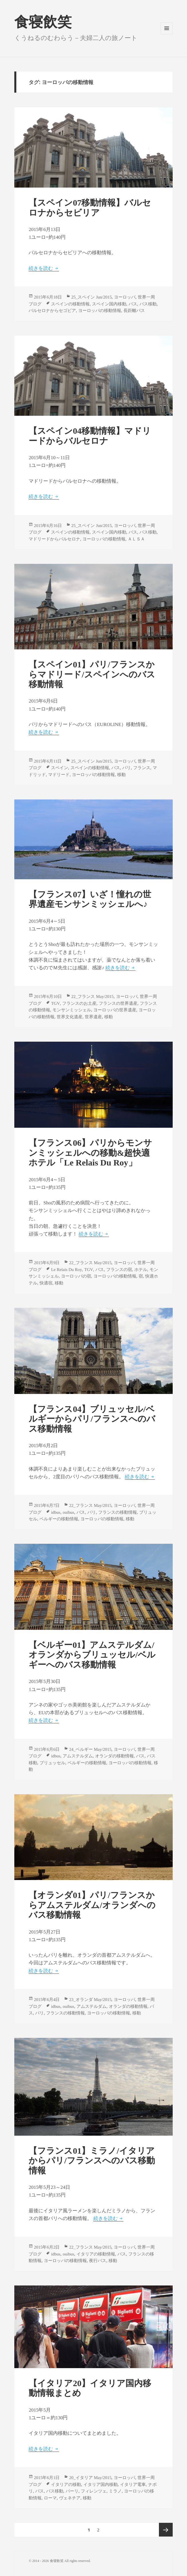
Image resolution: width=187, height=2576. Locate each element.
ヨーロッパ (124, 297)
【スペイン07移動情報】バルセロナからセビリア (90, 207)
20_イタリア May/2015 (90, 2477)
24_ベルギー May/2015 (90, 1749)
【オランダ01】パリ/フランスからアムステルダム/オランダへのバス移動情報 (92, 1904)
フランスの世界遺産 (118, 1003)
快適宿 (46, 1283)
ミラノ (115, 2491)
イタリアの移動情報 (95, 2254)
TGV (55, 1003)
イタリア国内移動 (100, 2484)
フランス (141, 767)
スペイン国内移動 (109, 304)
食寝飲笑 (43, 22)
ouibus (68, 1512)
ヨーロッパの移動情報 (99, 310)
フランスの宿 (119, 1269)
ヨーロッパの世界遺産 (114, 1010)
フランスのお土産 (79, 1003)
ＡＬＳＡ (136, 539)
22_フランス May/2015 (92, 996)
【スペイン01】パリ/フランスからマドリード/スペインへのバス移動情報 (92, 674)
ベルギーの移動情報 (59, 1519)
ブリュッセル (52, 1763)
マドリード (59, 774)
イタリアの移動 (66, 2484)
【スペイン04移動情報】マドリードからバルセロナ (90, 435)
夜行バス (97, 2260)
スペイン (59, 767)
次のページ (166, 2530)
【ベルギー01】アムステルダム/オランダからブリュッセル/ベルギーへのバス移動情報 (92, 1654)
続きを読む (44, 268)
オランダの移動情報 (114, 1756)
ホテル (140, 1269)
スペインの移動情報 (70, 304)
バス (133, 304)
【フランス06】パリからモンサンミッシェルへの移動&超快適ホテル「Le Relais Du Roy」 (90, 1152)
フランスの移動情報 (117, 1512)
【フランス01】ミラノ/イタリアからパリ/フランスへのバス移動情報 (92, 2160)
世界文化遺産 (69, 1017)
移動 (121, 774)
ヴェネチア (69, 2498)
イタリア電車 (133, 2484)
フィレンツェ (94, 2491)
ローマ (50, 2498)
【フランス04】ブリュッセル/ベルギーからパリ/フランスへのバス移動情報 (92, 1418)
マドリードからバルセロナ (54, 539)
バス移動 (148, 304)
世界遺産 (93, 1017)
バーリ (72, 2491)
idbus (55, 1512)
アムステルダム (78, 1756)
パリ (126, 767)
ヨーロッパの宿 (76, 1276)
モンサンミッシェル (71, 1010)
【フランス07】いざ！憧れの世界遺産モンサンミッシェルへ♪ (90, 899)
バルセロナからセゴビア (52, 310)
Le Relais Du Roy (66, 1269)
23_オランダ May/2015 (90, 1999)
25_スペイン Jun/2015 (91, 297)
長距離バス (134, 310)
